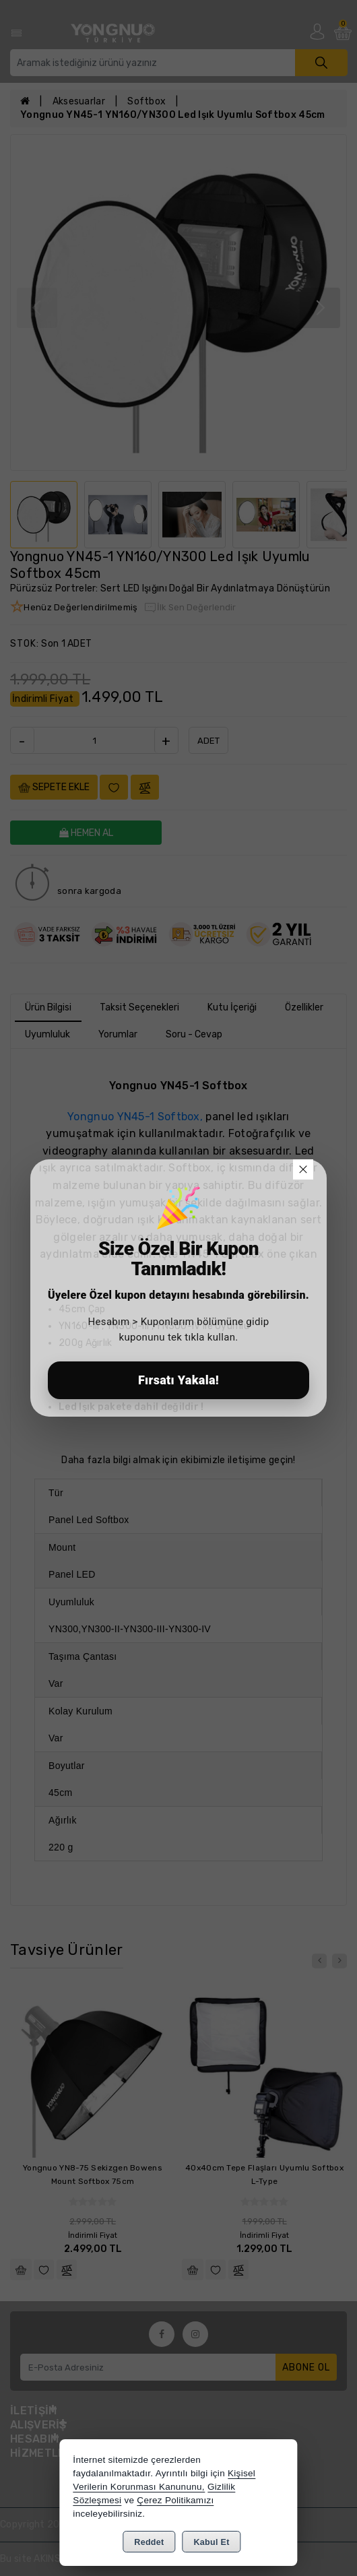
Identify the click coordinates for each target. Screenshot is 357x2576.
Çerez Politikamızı (175, 2500)
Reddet (149, 2542)
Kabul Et (212, 2542)
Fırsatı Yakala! (178, 1380)
